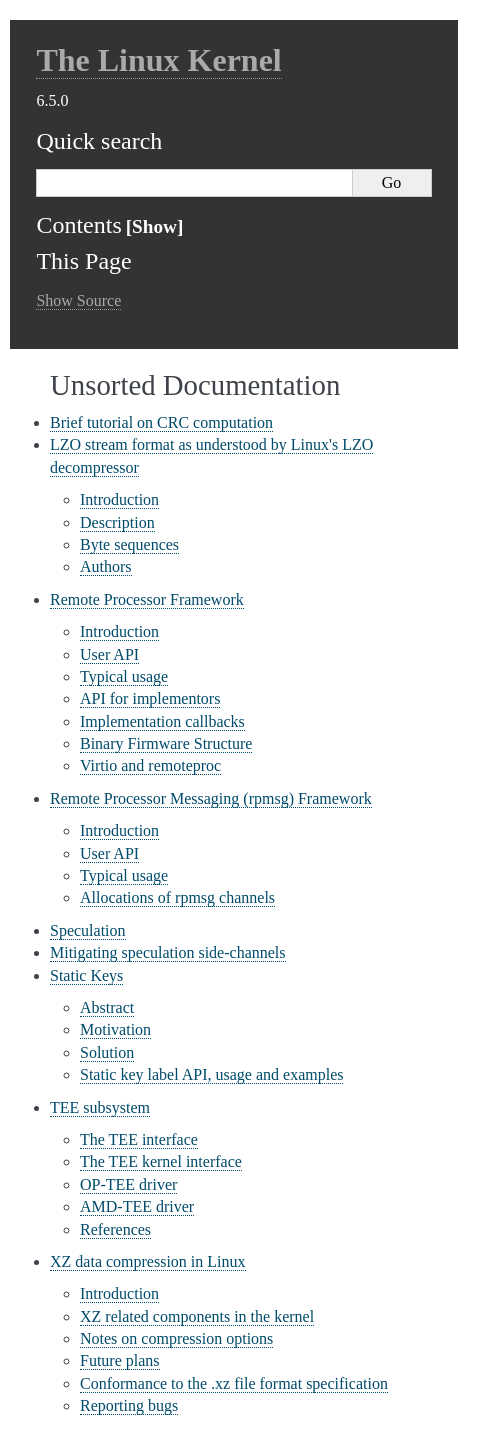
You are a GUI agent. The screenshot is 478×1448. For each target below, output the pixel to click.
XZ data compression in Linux (148, 1261)
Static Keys (86, 975)
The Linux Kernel (158, 60)
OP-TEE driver (128, 1184)
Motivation (115, 1029)
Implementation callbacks (162, 721)
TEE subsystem (100, 1107)
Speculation (88, 930)
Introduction (119, 499)
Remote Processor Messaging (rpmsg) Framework (211, 798)
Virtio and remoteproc (150, 765)
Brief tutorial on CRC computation (161, 422)
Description (117, 522)
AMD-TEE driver (137, 1206)
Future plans (120, 1360)
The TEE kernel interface (161, 1161)
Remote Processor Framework (147, 599)
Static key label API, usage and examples (211, 1074)
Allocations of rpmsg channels (177, 897)
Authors (106, 566)
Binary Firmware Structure (166, 743)
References (115, 1229)
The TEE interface (139, 1139)
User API (109, 654)
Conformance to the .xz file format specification (234, 1383)
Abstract (107, 1007)
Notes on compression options (176, 1338)
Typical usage (124, 676)
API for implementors (150, 698)
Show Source (78, 300)
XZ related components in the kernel (197, 1316)
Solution (107, 1052)
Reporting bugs (129, 1405)
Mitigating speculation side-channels (168, 952)
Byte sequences (129, 544)
